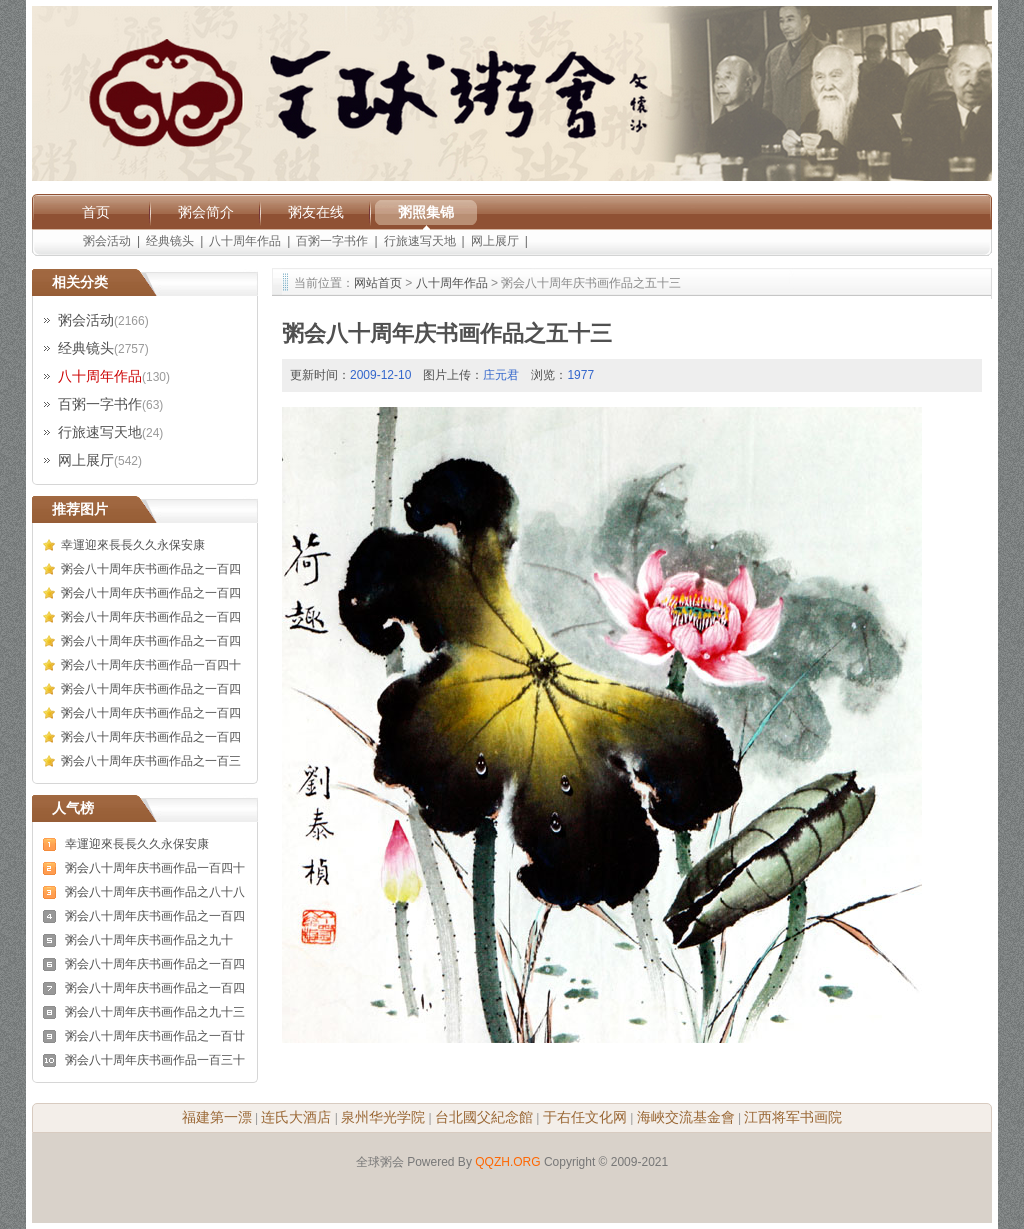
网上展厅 (495, 241)
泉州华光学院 (383, 1117)
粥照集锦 (426, 212)
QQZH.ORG (507, 1162)
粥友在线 (316, 212)
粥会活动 (107, 241)
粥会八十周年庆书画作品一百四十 (151, 665)
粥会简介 (206, 212)
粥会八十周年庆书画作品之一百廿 (155, 1036)
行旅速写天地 (420, 241)
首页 (96, 212)
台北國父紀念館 (484, 1117)
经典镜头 (170, 241)
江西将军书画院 (793, 1117)
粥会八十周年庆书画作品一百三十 (155, 1060)
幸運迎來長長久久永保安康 (133, 545)
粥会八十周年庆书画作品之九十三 (155, 1012)
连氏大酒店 (296, 1117)
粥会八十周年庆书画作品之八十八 (155, 892)
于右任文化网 (585, 1117)
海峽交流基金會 (686, 1117)
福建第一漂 (217, 1117)
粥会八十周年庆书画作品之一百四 (151, 569)
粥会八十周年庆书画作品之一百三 (151, 761)
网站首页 (378, 283)
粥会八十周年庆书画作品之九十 (149, 940)
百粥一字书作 (332, 241)
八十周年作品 (245, 241)
